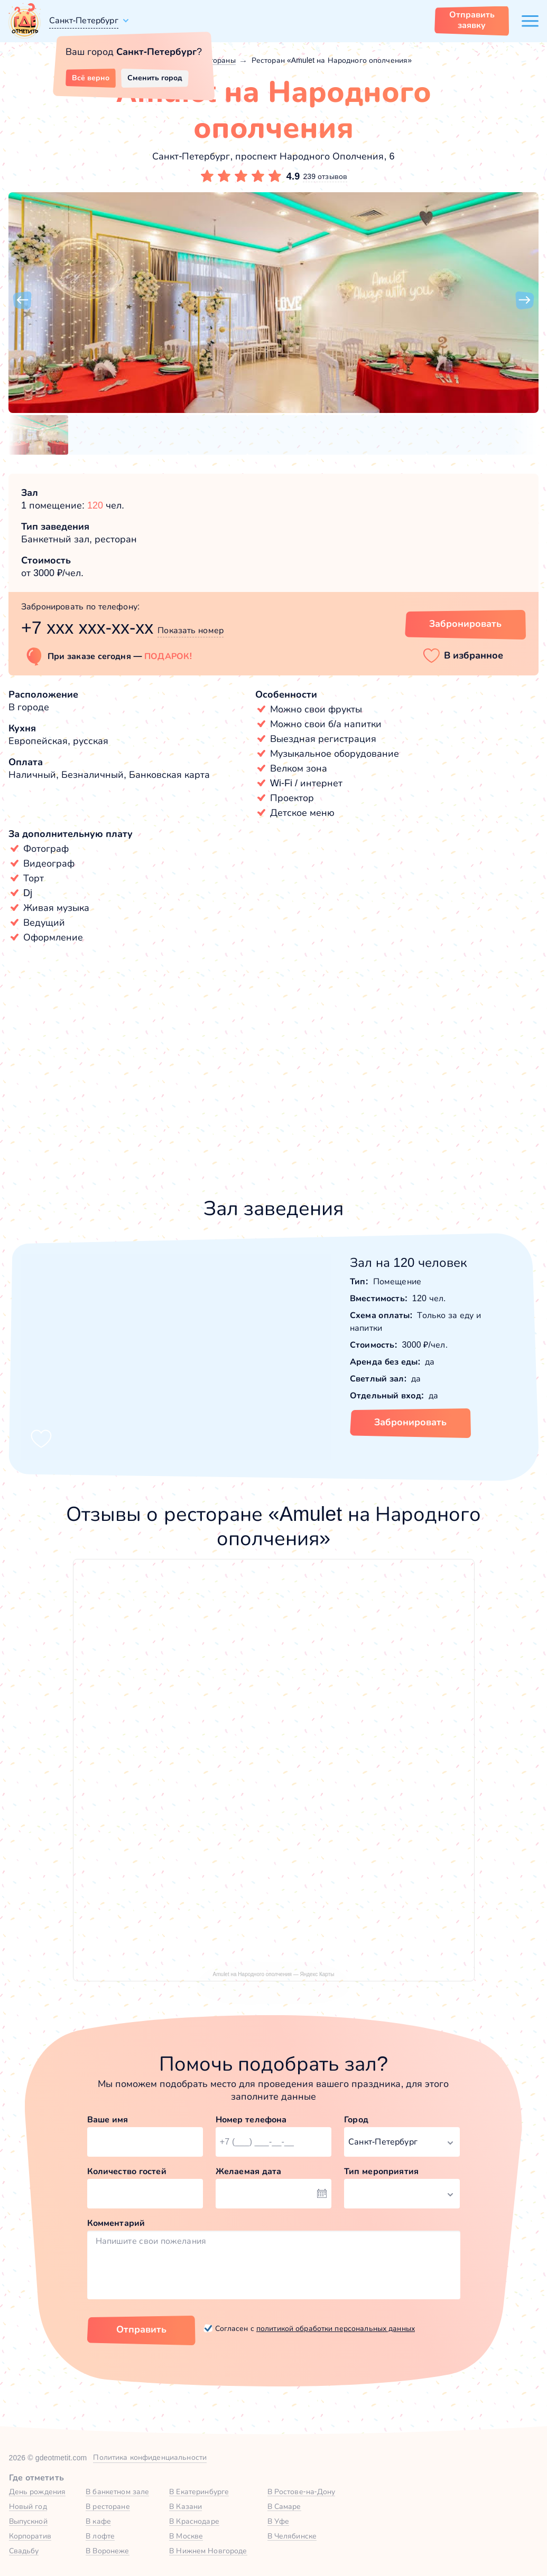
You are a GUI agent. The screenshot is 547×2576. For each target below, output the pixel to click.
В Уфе (278, 2521)
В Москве (186, 2536)
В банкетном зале (117, 2491)
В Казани (185, 2506)
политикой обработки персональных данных (335, 2328)
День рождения (37, 2491)
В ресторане (107, 2506)
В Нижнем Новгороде (208, 2550)
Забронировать (410, 1422)
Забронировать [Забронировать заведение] (465, 623)
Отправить (141, 2329)
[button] (22, 300)
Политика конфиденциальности (150, 2457)
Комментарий (116, 2222)
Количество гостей (126, 2171)
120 (95, 505)
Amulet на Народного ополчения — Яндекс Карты (274, 1974)
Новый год (28, 2506)
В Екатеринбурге (199, 2491)
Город (356, 2119)
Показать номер (190, 630)
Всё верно (90, 77)
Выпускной (28, 2521)
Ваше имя (107, 2119)
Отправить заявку (472, 20)
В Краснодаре (194, 2521)
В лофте (100, 2536)
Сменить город (154, 77)
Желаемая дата (249, 2171)
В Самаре (284, 2506)
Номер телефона (251, 2119)
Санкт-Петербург (83, 20)
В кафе (98, 2521)
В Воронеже (107, 2550)
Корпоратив (30, 2536)
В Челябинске (292, 2536)
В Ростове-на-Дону (301, 2491)
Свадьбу (24, 2550)
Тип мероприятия (381, 2171)
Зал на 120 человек (408, 1262)
